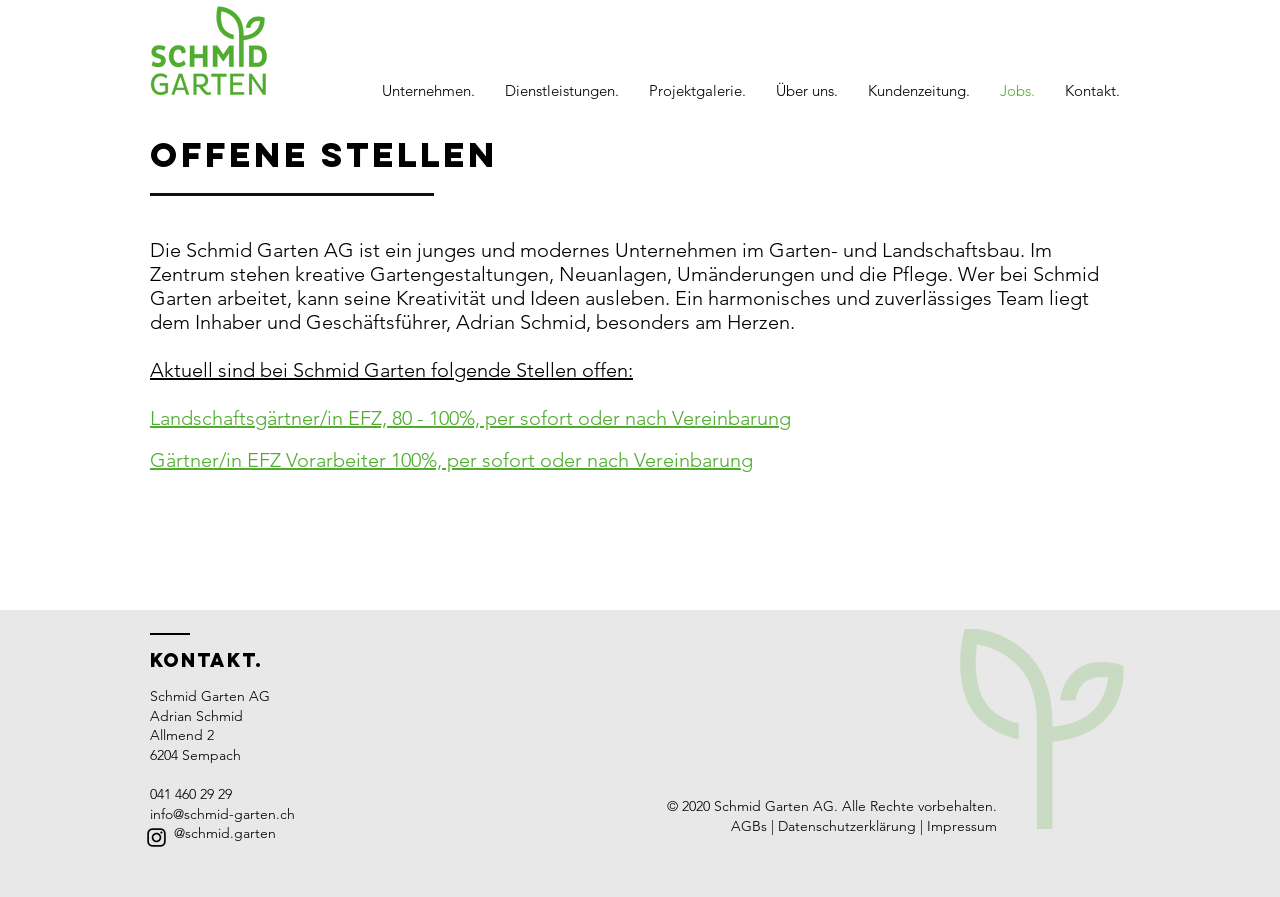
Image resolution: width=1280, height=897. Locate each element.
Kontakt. (206, 660)
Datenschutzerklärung (849, 826)
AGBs (749, 826)
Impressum (962, 826)
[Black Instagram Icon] (156, 837)
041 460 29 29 (191, 794)
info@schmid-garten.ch (222, 814)
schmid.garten (230, 833)
